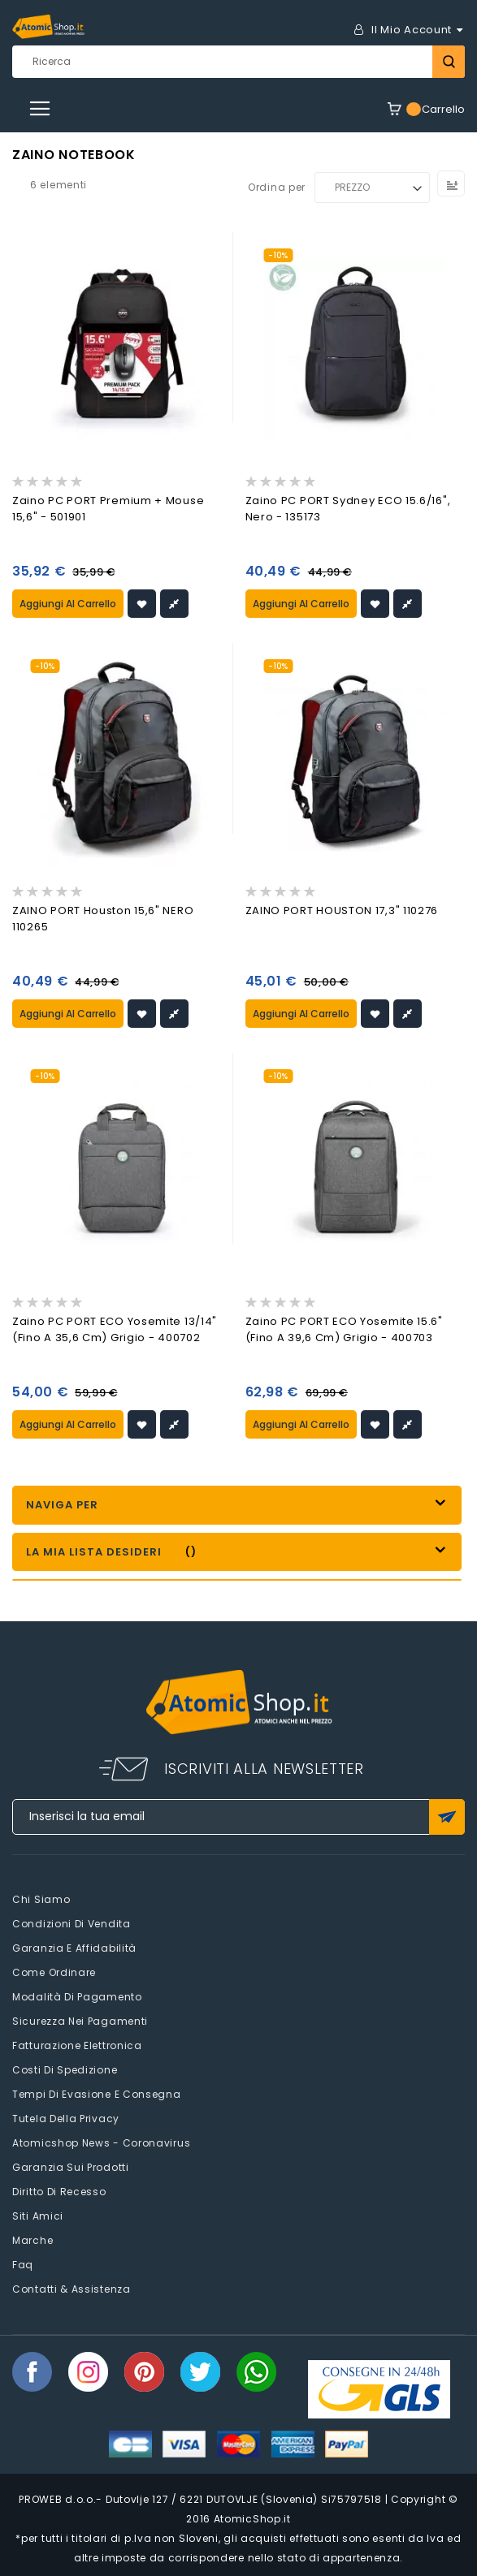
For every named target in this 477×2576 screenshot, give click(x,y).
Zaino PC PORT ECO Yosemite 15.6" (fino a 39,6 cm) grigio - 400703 (344, 1329)
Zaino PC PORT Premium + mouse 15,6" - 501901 (108, 508)
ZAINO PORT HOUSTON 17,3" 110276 (342, 910)
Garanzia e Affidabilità (74, 1948)
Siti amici (37, 2216)
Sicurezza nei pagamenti (80, 2021)
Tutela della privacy (65, 2118)
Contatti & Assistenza (71, 2289)
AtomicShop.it (252, 2519)
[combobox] (238, 61)
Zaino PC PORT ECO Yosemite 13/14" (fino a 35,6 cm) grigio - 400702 (114, 1329)
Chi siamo (41, 1899)
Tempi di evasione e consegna (96, 2094)
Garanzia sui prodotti (70, 2167)
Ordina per (277, 187)
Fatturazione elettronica (77, 2045)
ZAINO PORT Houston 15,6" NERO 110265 (102, 918)
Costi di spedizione (64, 2070)
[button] (142, 603)
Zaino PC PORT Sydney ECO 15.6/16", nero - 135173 (348, 508)
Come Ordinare (54, 1972)
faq (22, 2265)
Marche (32, 2240)
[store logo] (48, 27)
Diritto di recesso (59, 2191)
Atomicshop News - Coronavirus (101, 2143)
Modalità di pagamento (77, 1997)
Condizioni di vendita (71, 1924)
